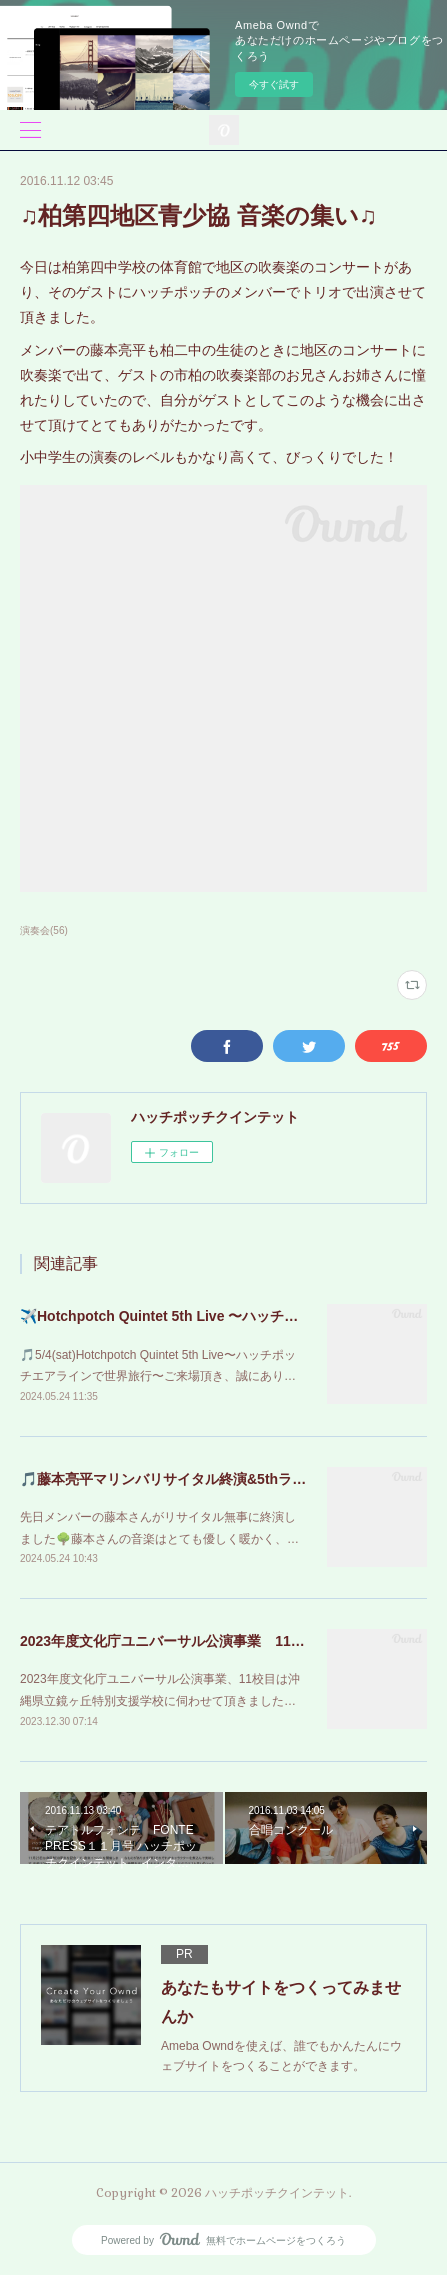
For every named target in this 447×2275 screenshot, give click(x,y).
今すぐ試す (274, 84)
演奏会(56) (44, 930)
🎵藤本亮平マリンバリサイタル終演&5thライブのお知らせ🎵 (213, 1479)
